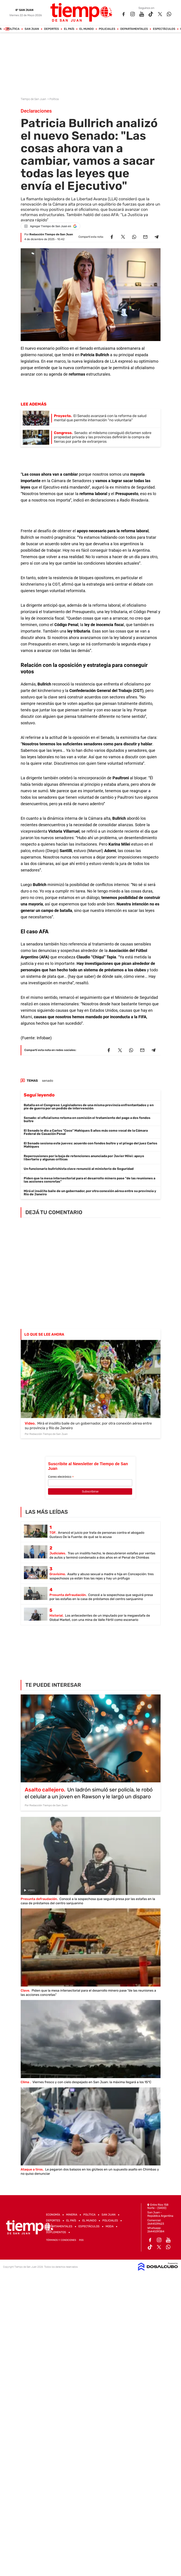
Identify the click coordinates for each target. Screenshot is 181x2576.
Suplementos (56, 2232)
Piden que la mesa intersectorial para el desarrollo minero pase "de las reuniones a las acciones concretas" (89, 1179)
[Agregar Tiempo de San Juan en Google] (50, 226)
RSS (81, 2240)
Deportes (51, 29)
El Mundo (86, 29)
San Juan (32, 29)
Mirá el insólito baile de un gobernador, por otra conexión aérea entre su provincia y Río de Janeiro (90, 1192)
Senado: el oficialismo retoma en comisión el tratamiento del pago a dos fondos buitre (87, 1119)
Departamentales (134, 29)
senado (47, 1081)
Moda (110, 2226)
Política (13, 29)
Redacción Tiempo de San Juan (51, 234)
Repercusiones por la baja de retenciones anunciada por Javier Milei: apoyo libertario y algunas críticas (84, 1157)
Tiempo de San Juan (34, 99)
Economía (53, 2214)
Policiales (107, 29)
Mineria (71, 2214)
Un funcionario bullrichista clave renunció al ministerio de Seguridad (79, 1169)
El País (69, 29)
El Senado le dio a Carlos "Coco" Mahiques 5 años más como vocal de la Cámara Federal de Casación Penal (86, 1132)
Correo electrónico (61, 1477)
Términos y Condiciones (61, 2240)
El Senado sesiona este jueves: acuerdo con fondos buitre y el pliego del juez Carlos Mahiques (90, 1144)
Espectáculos (164, 29)
